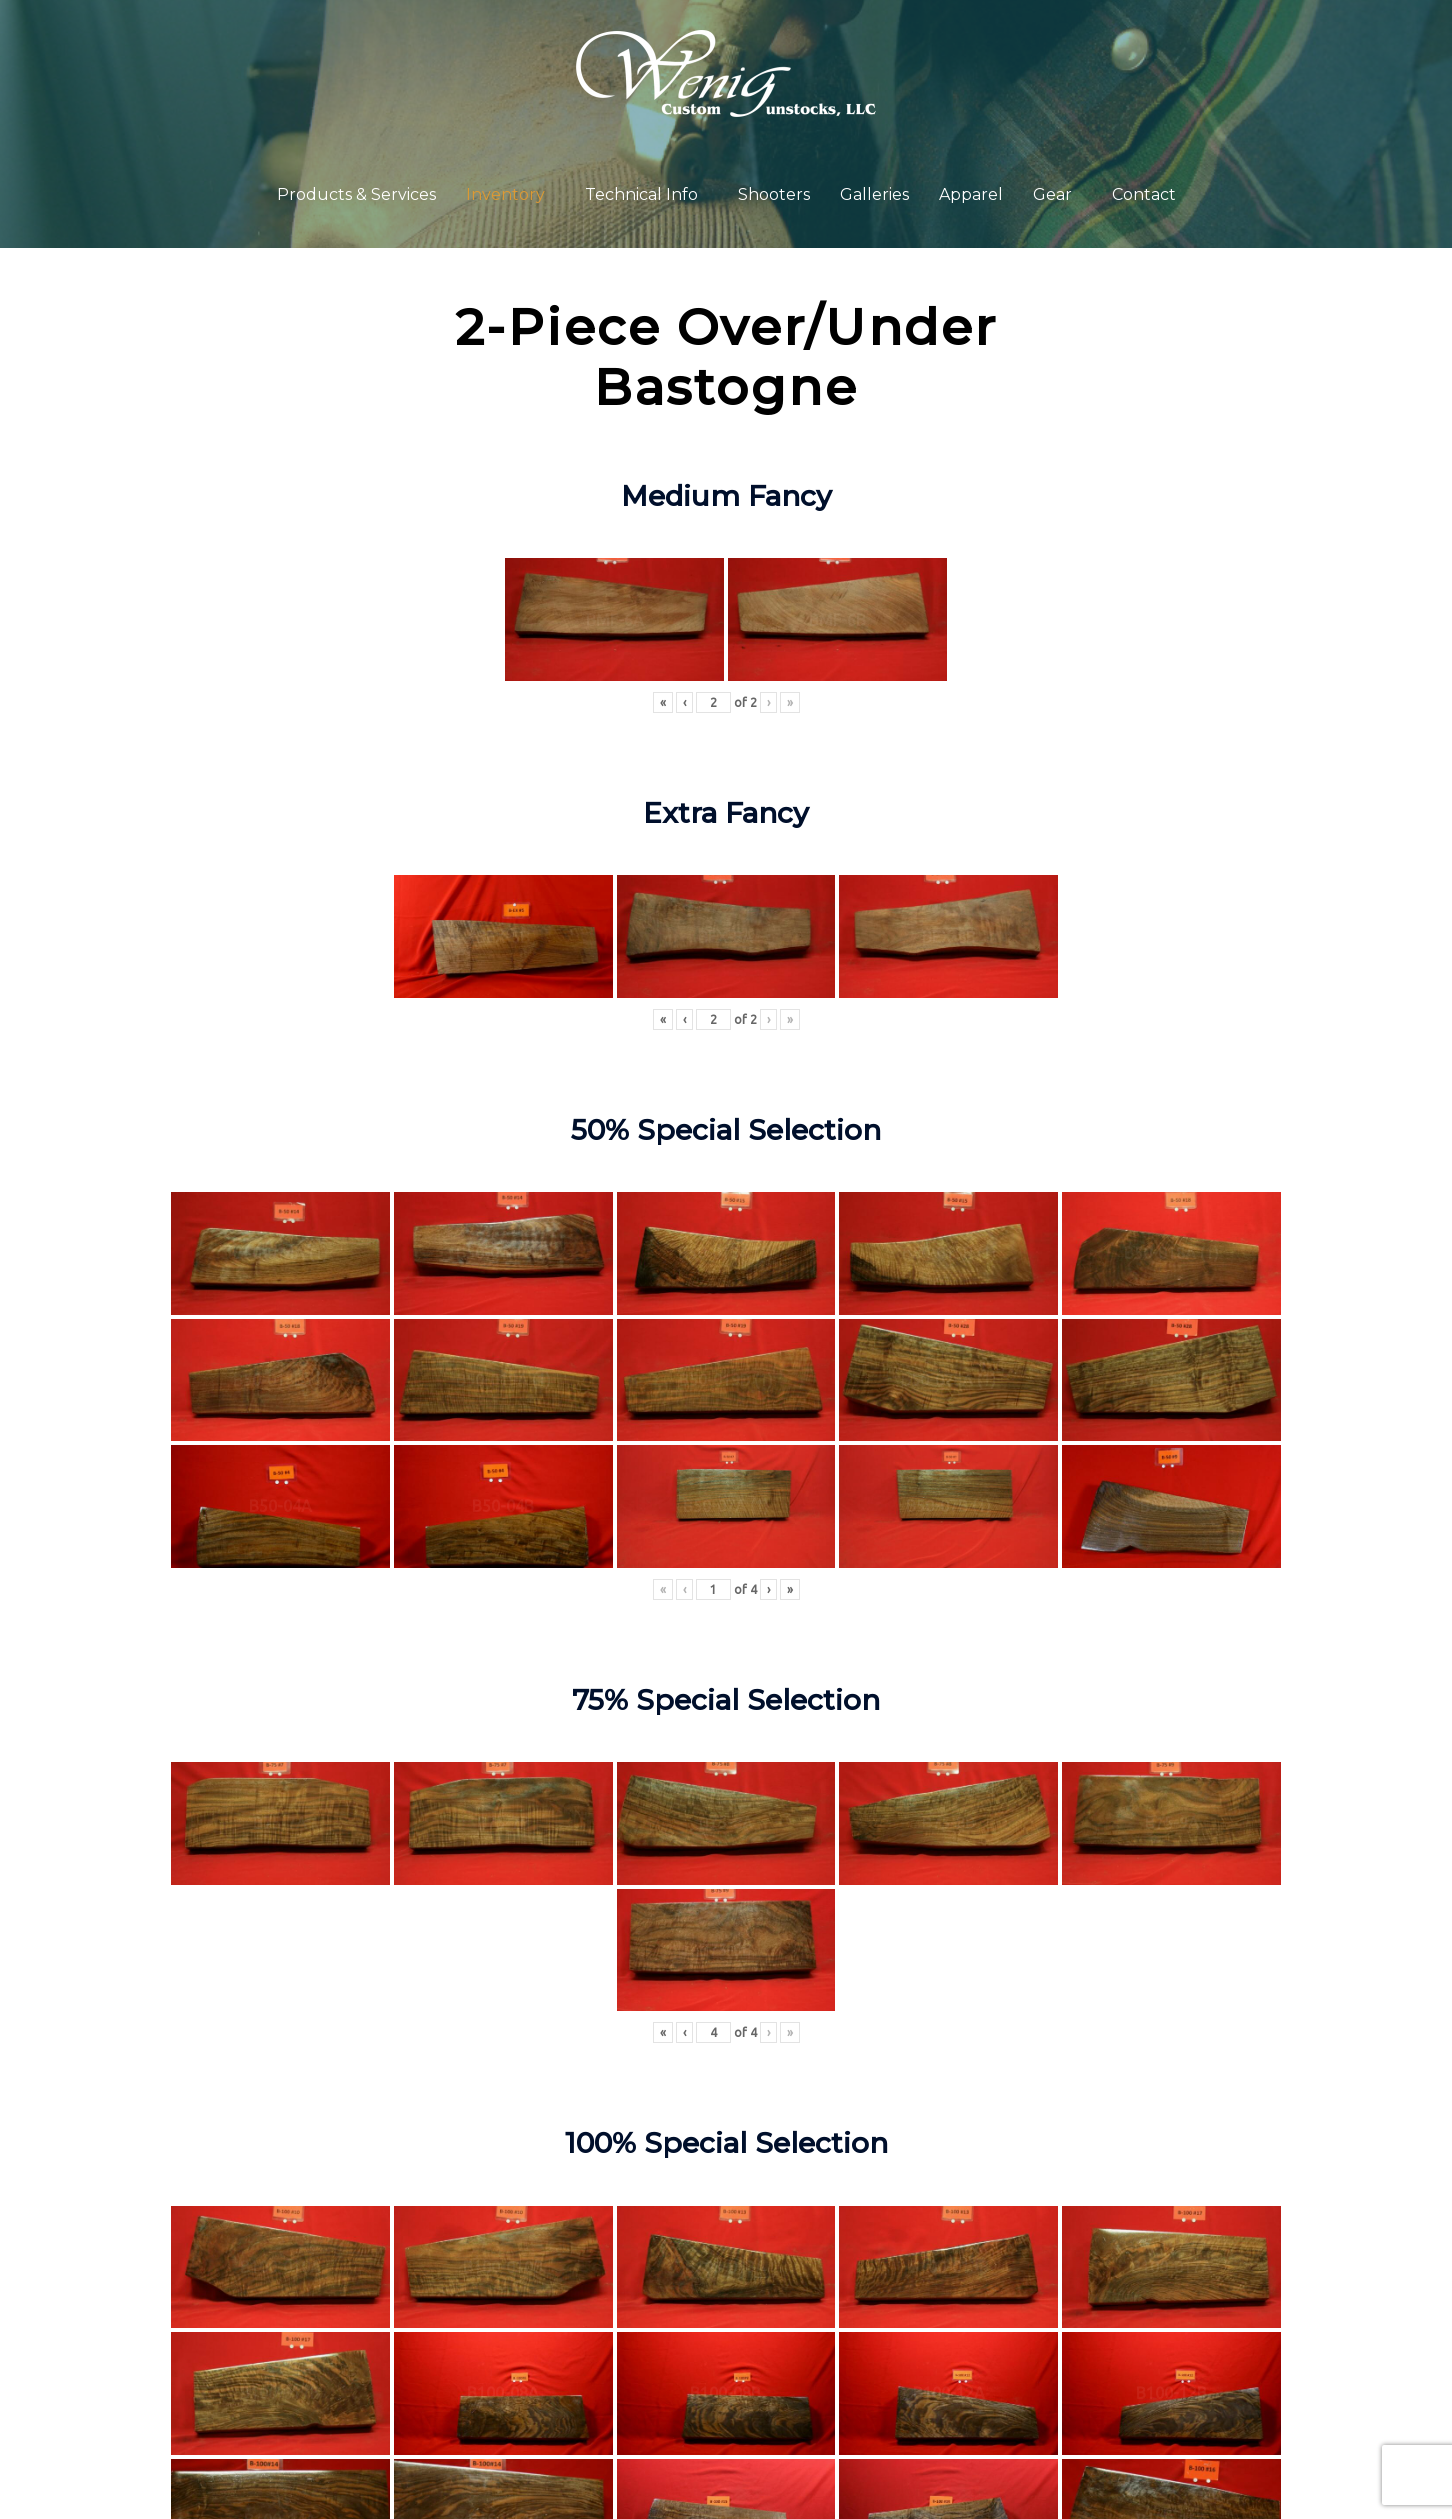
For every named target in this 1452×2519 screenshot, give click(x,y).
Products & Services (356, 194)
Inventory (505, 194)
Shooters (774, 194)
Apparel (971, 194)
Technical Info (641, 194)
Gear (1052, 194)
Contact (1144, 194)
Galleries (874, 194)
